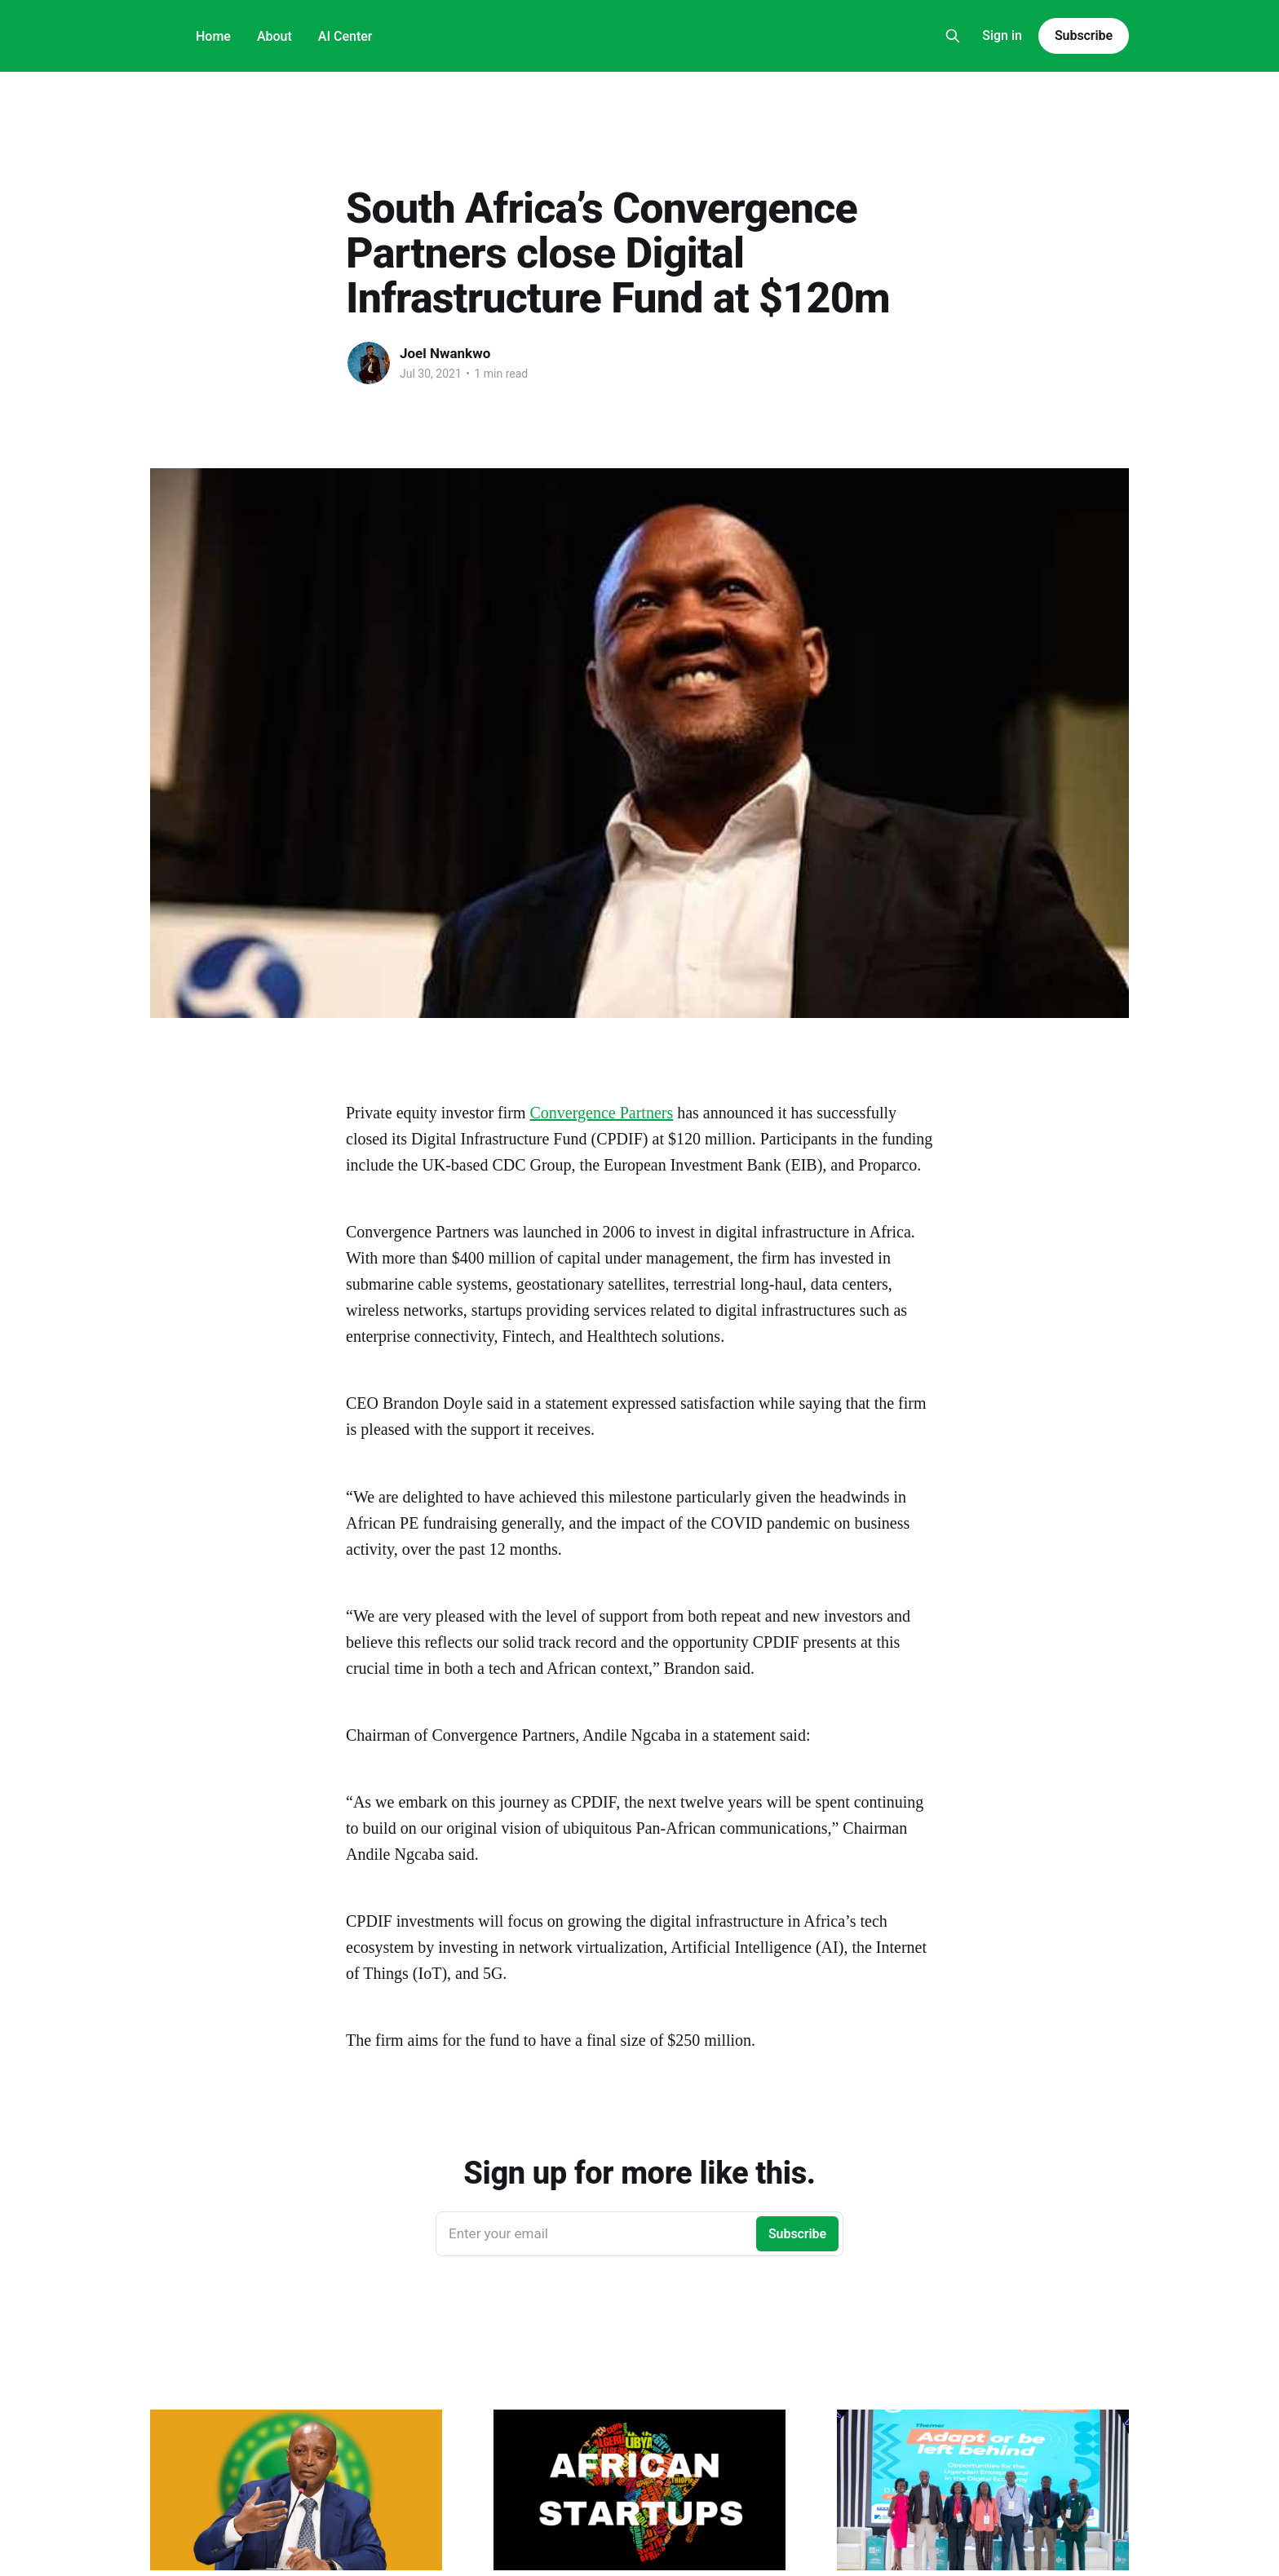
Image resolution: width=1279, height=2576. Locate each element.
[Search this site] (953, 36)
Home (213, 36)
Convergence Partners (602, 1113)
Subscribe (1084, 35)
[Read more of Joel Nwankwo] (369, 363)
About (274, 36)
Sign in (1002, 35)
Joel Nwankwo (445, 353)
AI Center (345, 36)
